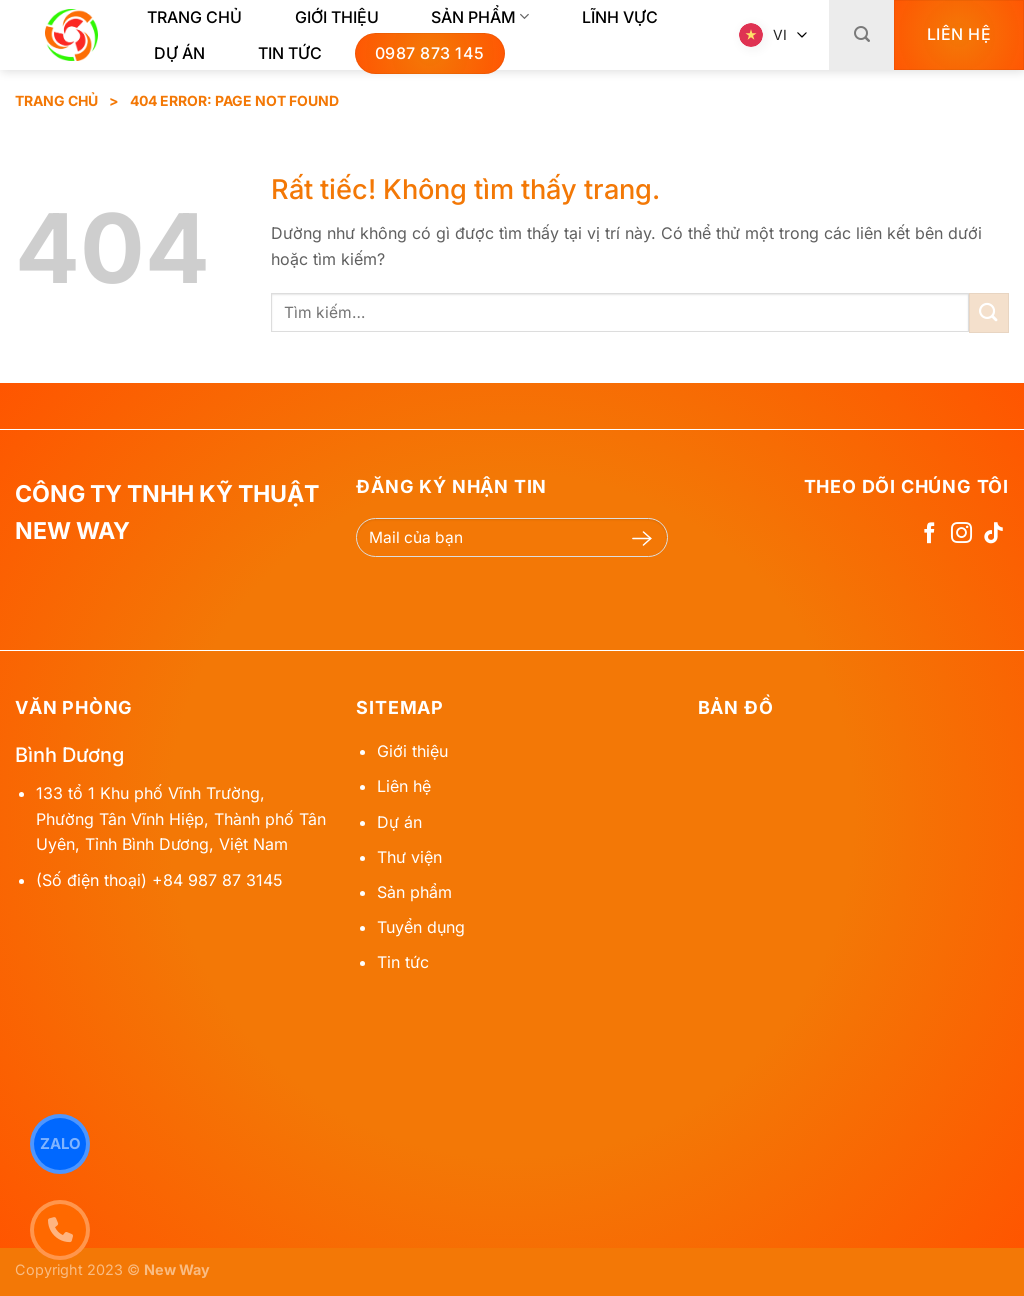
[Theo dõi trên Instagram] (961, 534)
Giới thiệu (337, 17)
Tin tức (290, 53)
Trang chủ (194, 17)
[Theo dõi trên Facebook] (929, 534)
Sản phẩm (480, 17)
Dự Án (179, 53)
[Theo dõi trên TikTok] (993, 534)
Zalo (60, 1143)
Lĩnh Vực (620, 17)
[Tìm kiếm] (861, 35)
